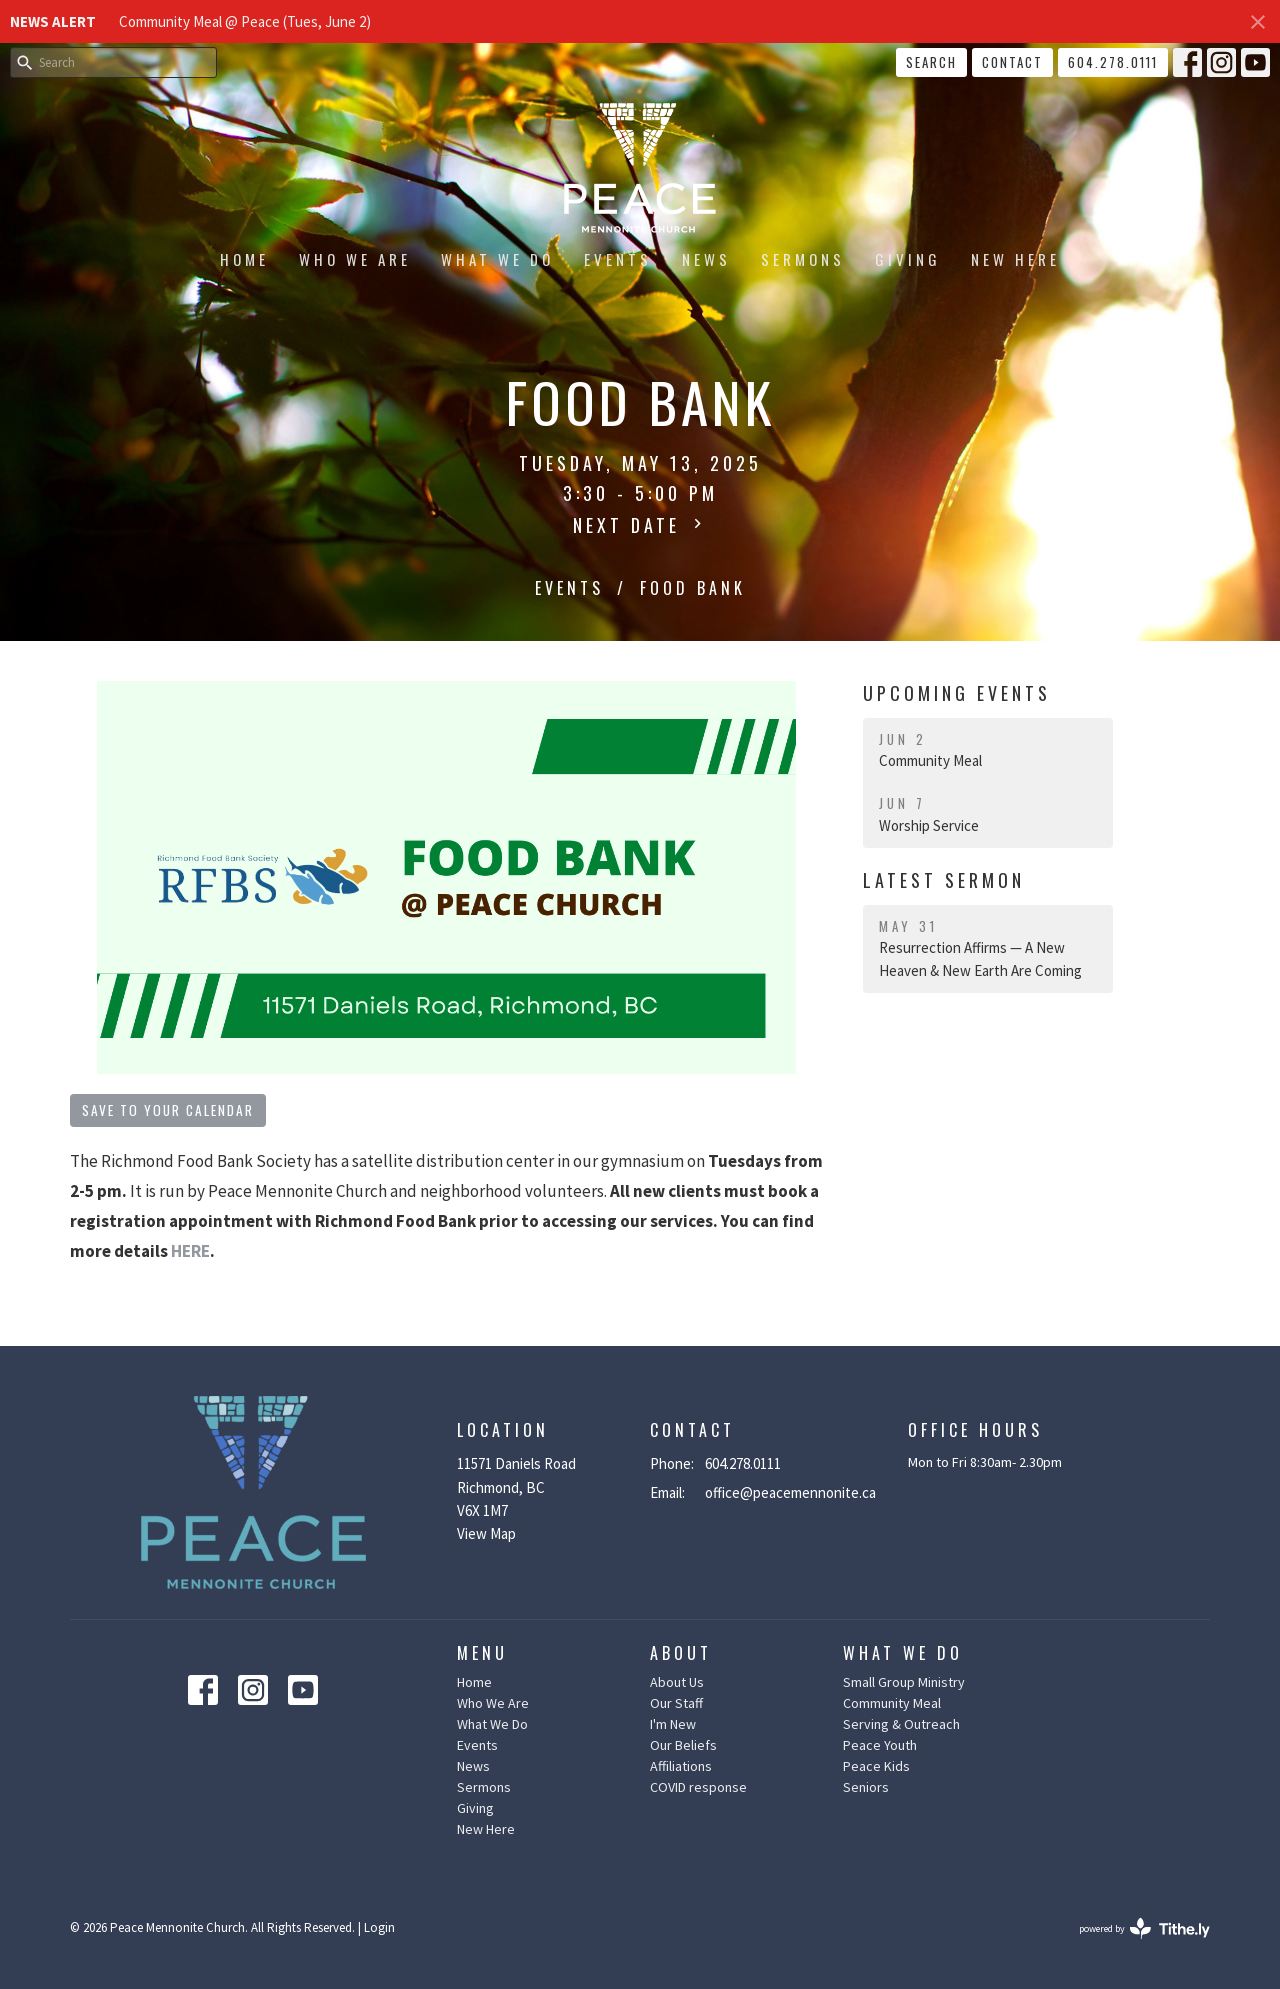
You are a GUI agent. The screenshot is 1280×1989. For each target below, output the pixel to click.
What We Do (497, 259)
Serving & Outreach (901, 1724)
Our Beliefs (683, 1745)
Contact (1012, 62)
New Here (1015, 259)
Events (618, 259)
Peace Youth (880, 1745)
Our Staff (676, 1703)
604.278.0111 (1113, 62)
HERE (190, 1251)
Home (244, 259)
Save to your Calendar (168, 1110)
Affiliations (681, 1766)
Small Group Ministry (904, 1682)
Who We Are (355, 259)
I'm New (673, 1724)
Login (379, 1927)
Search (931, 62)
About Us (677, 1682)
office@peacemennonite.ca (790, 1492)
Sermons (803, 259)
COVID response (698, 1787)
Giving (908, 259)
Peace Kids (876, 1766)
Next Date (640, 525)
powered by (1144, 1928)
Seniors (866, 1787)
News (706, 259)
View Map (486, 1533)
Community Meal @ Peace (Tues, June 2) (245, 21)
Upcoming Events (957, 693)
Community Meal (892, 1703)
